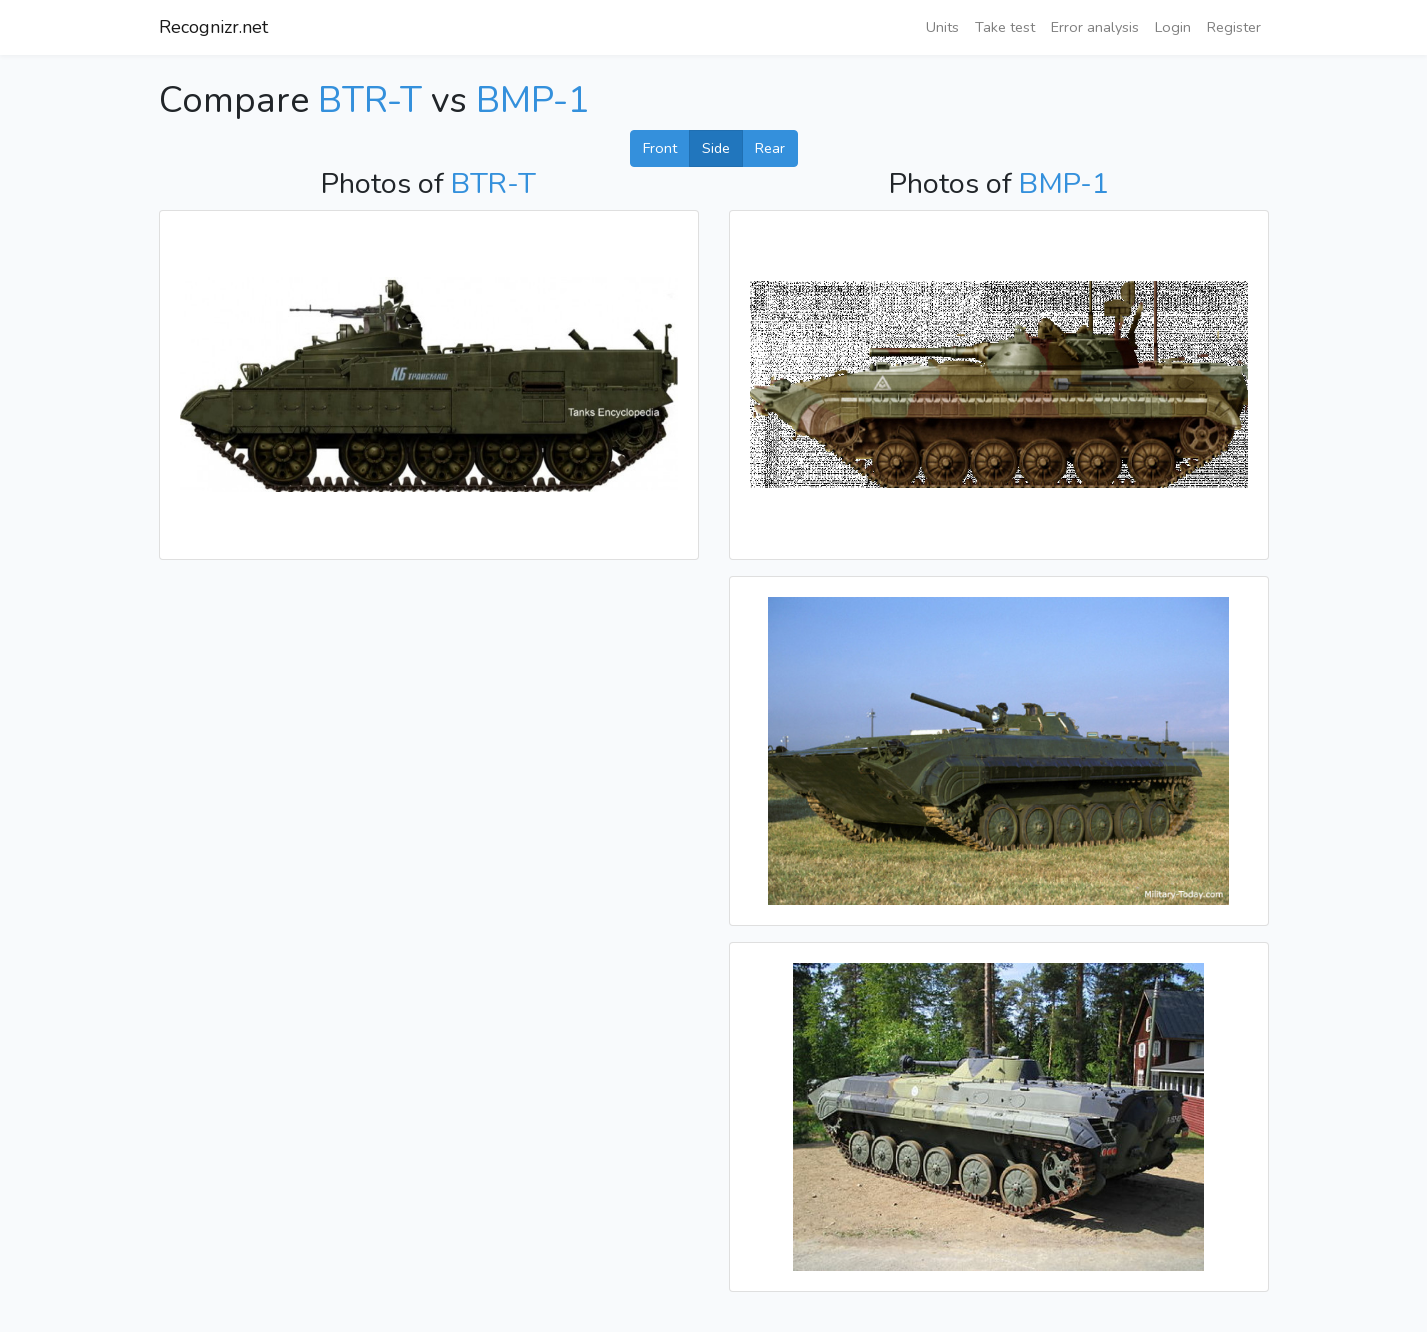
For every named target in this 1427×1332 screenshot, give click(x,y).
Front (660, 148)
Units (942, 27)
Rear (770, 148)
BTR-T (370, 100)
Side (716, 148)
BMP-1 (533, 100)
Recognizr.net (213, 27)
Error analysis (1095, 27)
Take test (1005, 27)
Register (1234, 27)
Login (1173, 27)
